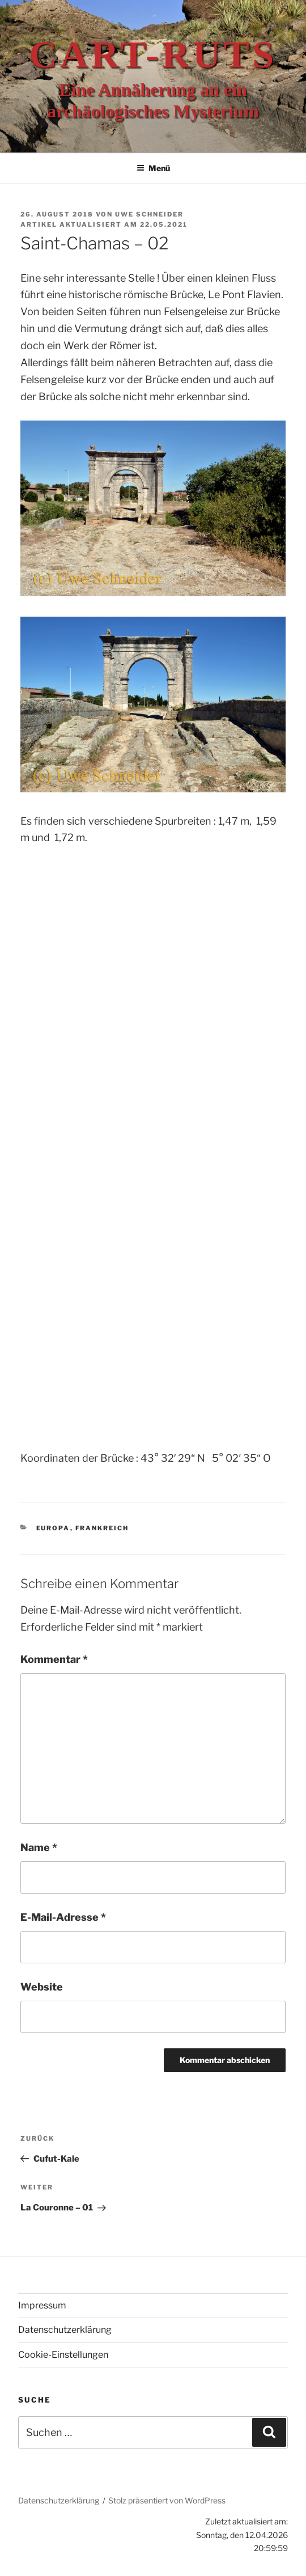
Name (38, 1847)
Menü (153, 168)
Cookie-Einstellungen (63, 2354)
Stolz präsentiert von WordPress (167, 2500)
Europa (53, 1528)
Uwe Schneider (149, 214)
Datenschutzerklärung (65, 2329)
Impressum (42, 2305)
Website (41, 1987)
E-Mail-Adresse (63, 1917)
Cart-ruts (153, 54)
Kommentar (54, 1659)
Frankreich (102, 1528)
